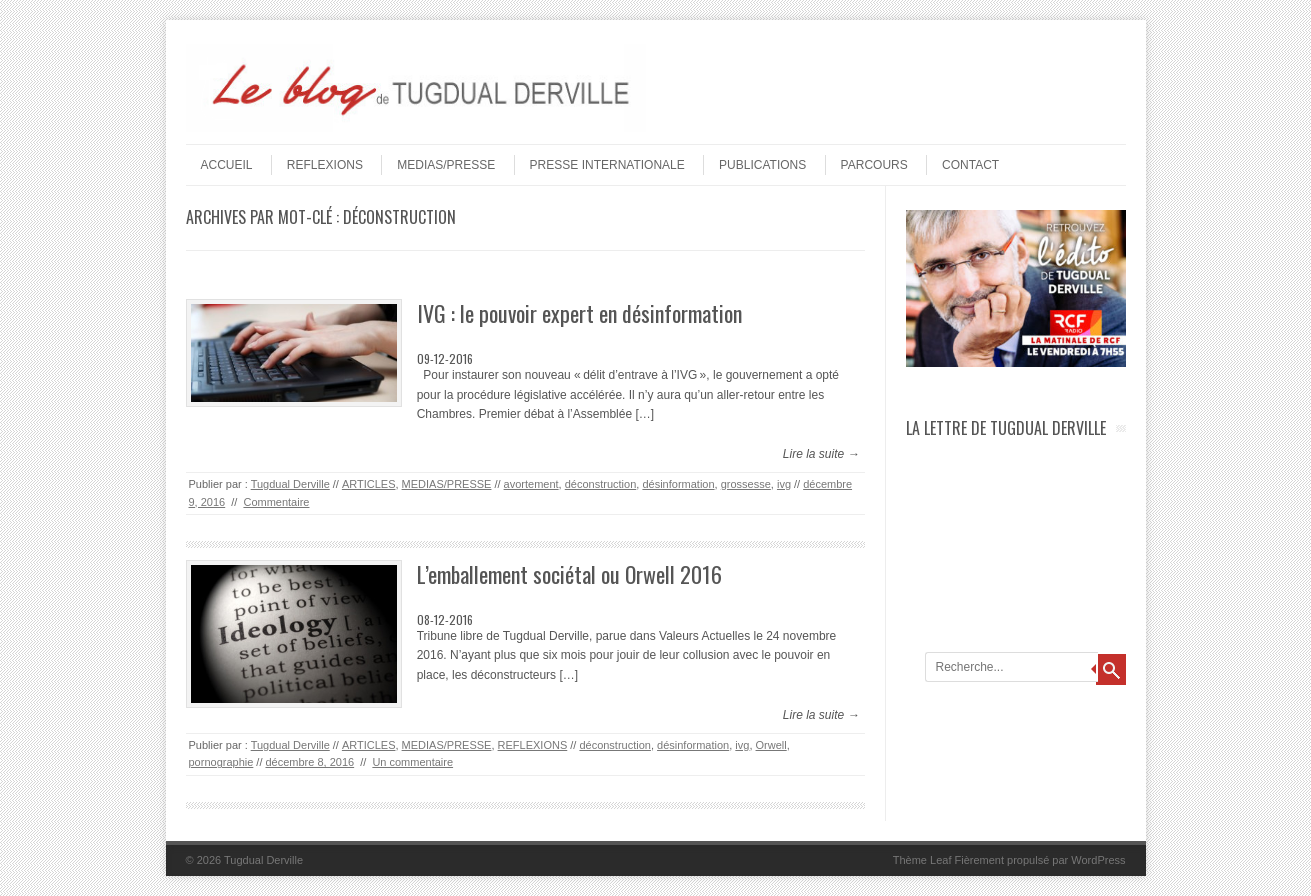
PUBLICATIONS (762, 165)
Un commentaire (412, 762)
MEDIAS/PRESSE (446, 165)
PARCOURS (874, 165)
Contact (970, 165)
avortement (531, 484)
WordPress (1098, 860)
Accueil (227, 165)
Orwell (771, 745)
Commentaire (276, 502)
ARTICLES (369, 484)
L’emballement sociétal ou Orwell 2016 (569, 574)
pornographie (221, 762)
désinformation (678, 484)
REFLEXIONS (325, 165)
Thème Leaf (922, 860)
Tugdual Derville (290, 484)
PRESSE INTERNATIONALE (607, 165)
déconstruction (601, 484)
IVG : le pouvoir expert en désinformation (579, 313)
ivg (784, 484)
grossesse (746, 484)
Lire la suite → (821, 454)
